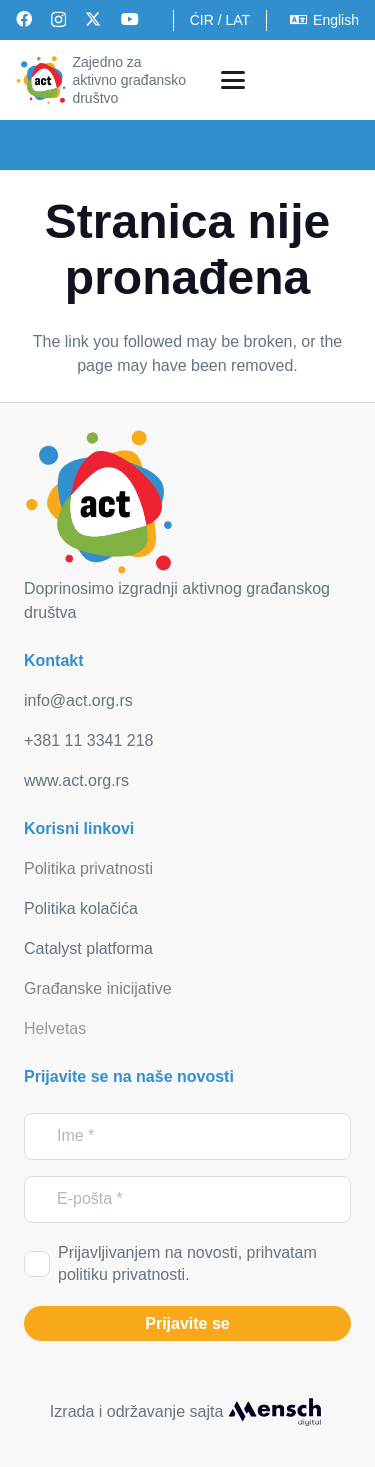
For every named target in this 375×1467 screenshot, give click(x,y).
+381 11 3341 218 (88, 740)
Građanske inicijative (98, 988)
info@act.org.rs (78, 700)
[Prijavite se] (187, 1324)
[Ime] (187, 1136)
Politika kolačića (81, 908)
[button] (233, 80)
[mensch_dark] (275, 1412)
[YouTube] (130, 19)
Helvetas (55, 1028)
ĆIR (202, 20)
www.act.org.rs (76, 780)
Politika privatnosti (88, 868)
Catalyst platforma (88, 948)
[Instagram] (58, 20)
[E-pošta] (187, 1199)
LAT (237, 20)
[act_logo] (41, 80)
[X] (93, 19)
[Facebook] (24, 19)
